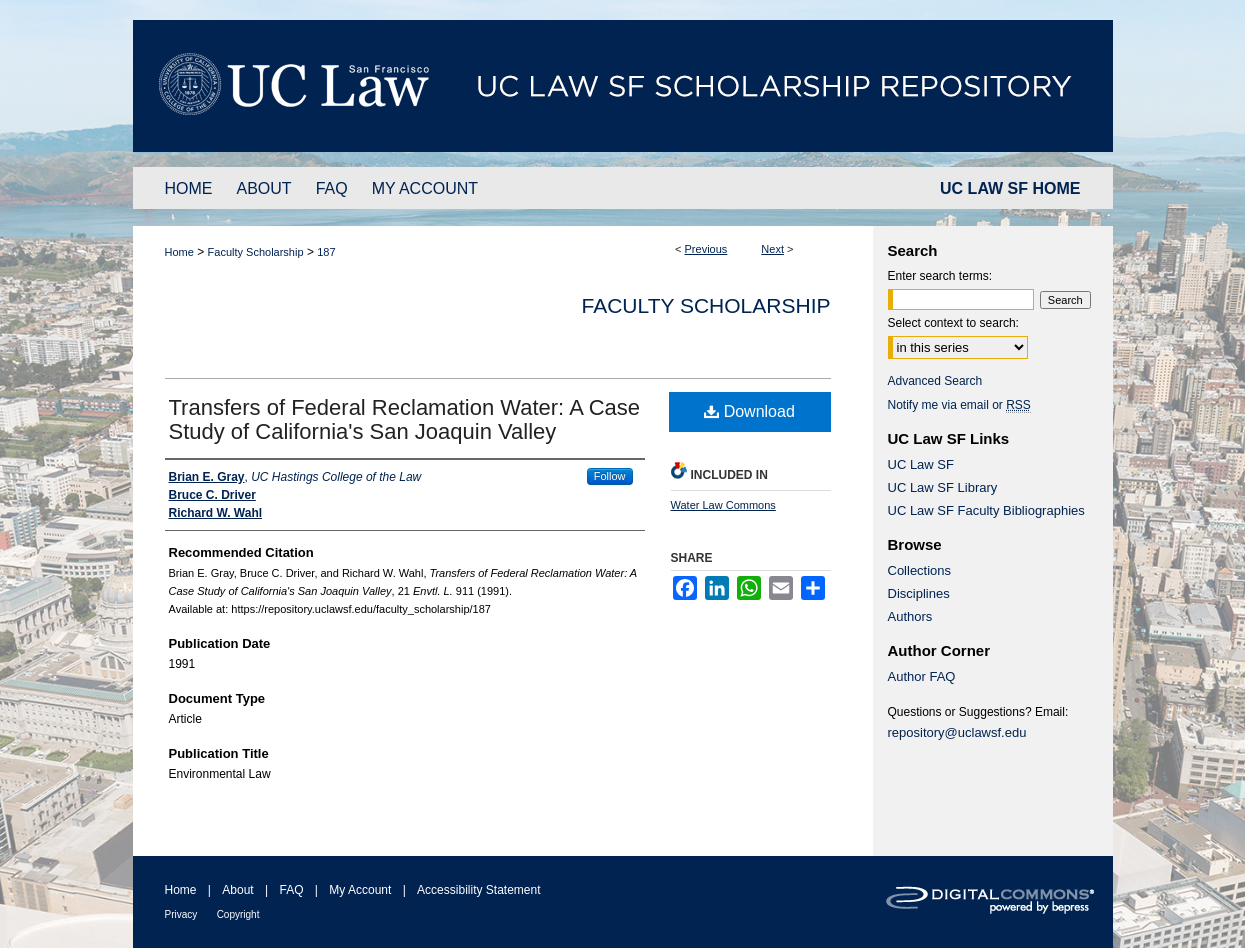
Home (179, 252)
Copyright (238, 914)
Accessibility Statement (478, 890)
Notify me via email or (959, 405)
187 (326, 252)
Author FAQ (922, 676)
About (237, 890)
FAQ (291, 890)
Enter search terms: (940, 276)
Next (772, 249)
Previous (706, 249)
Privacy (181, 914)
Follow (610, 476)
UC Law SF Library (943, 487)
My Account (360, 890)
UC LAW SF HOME (1010, 188)
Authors (910, 616)
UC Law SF (921, 464)
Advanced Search (935, 381)
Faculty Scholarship (256, 252)
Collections (920, 570)
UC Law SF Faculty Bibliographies (986, 510)
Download (749, 411)
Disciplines (919, 593)
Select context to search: (953, 323)
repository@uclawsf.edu (957, 732)
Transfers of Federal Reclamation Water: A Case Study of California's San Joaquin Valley (405, 419)
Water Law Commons (723, 505)
